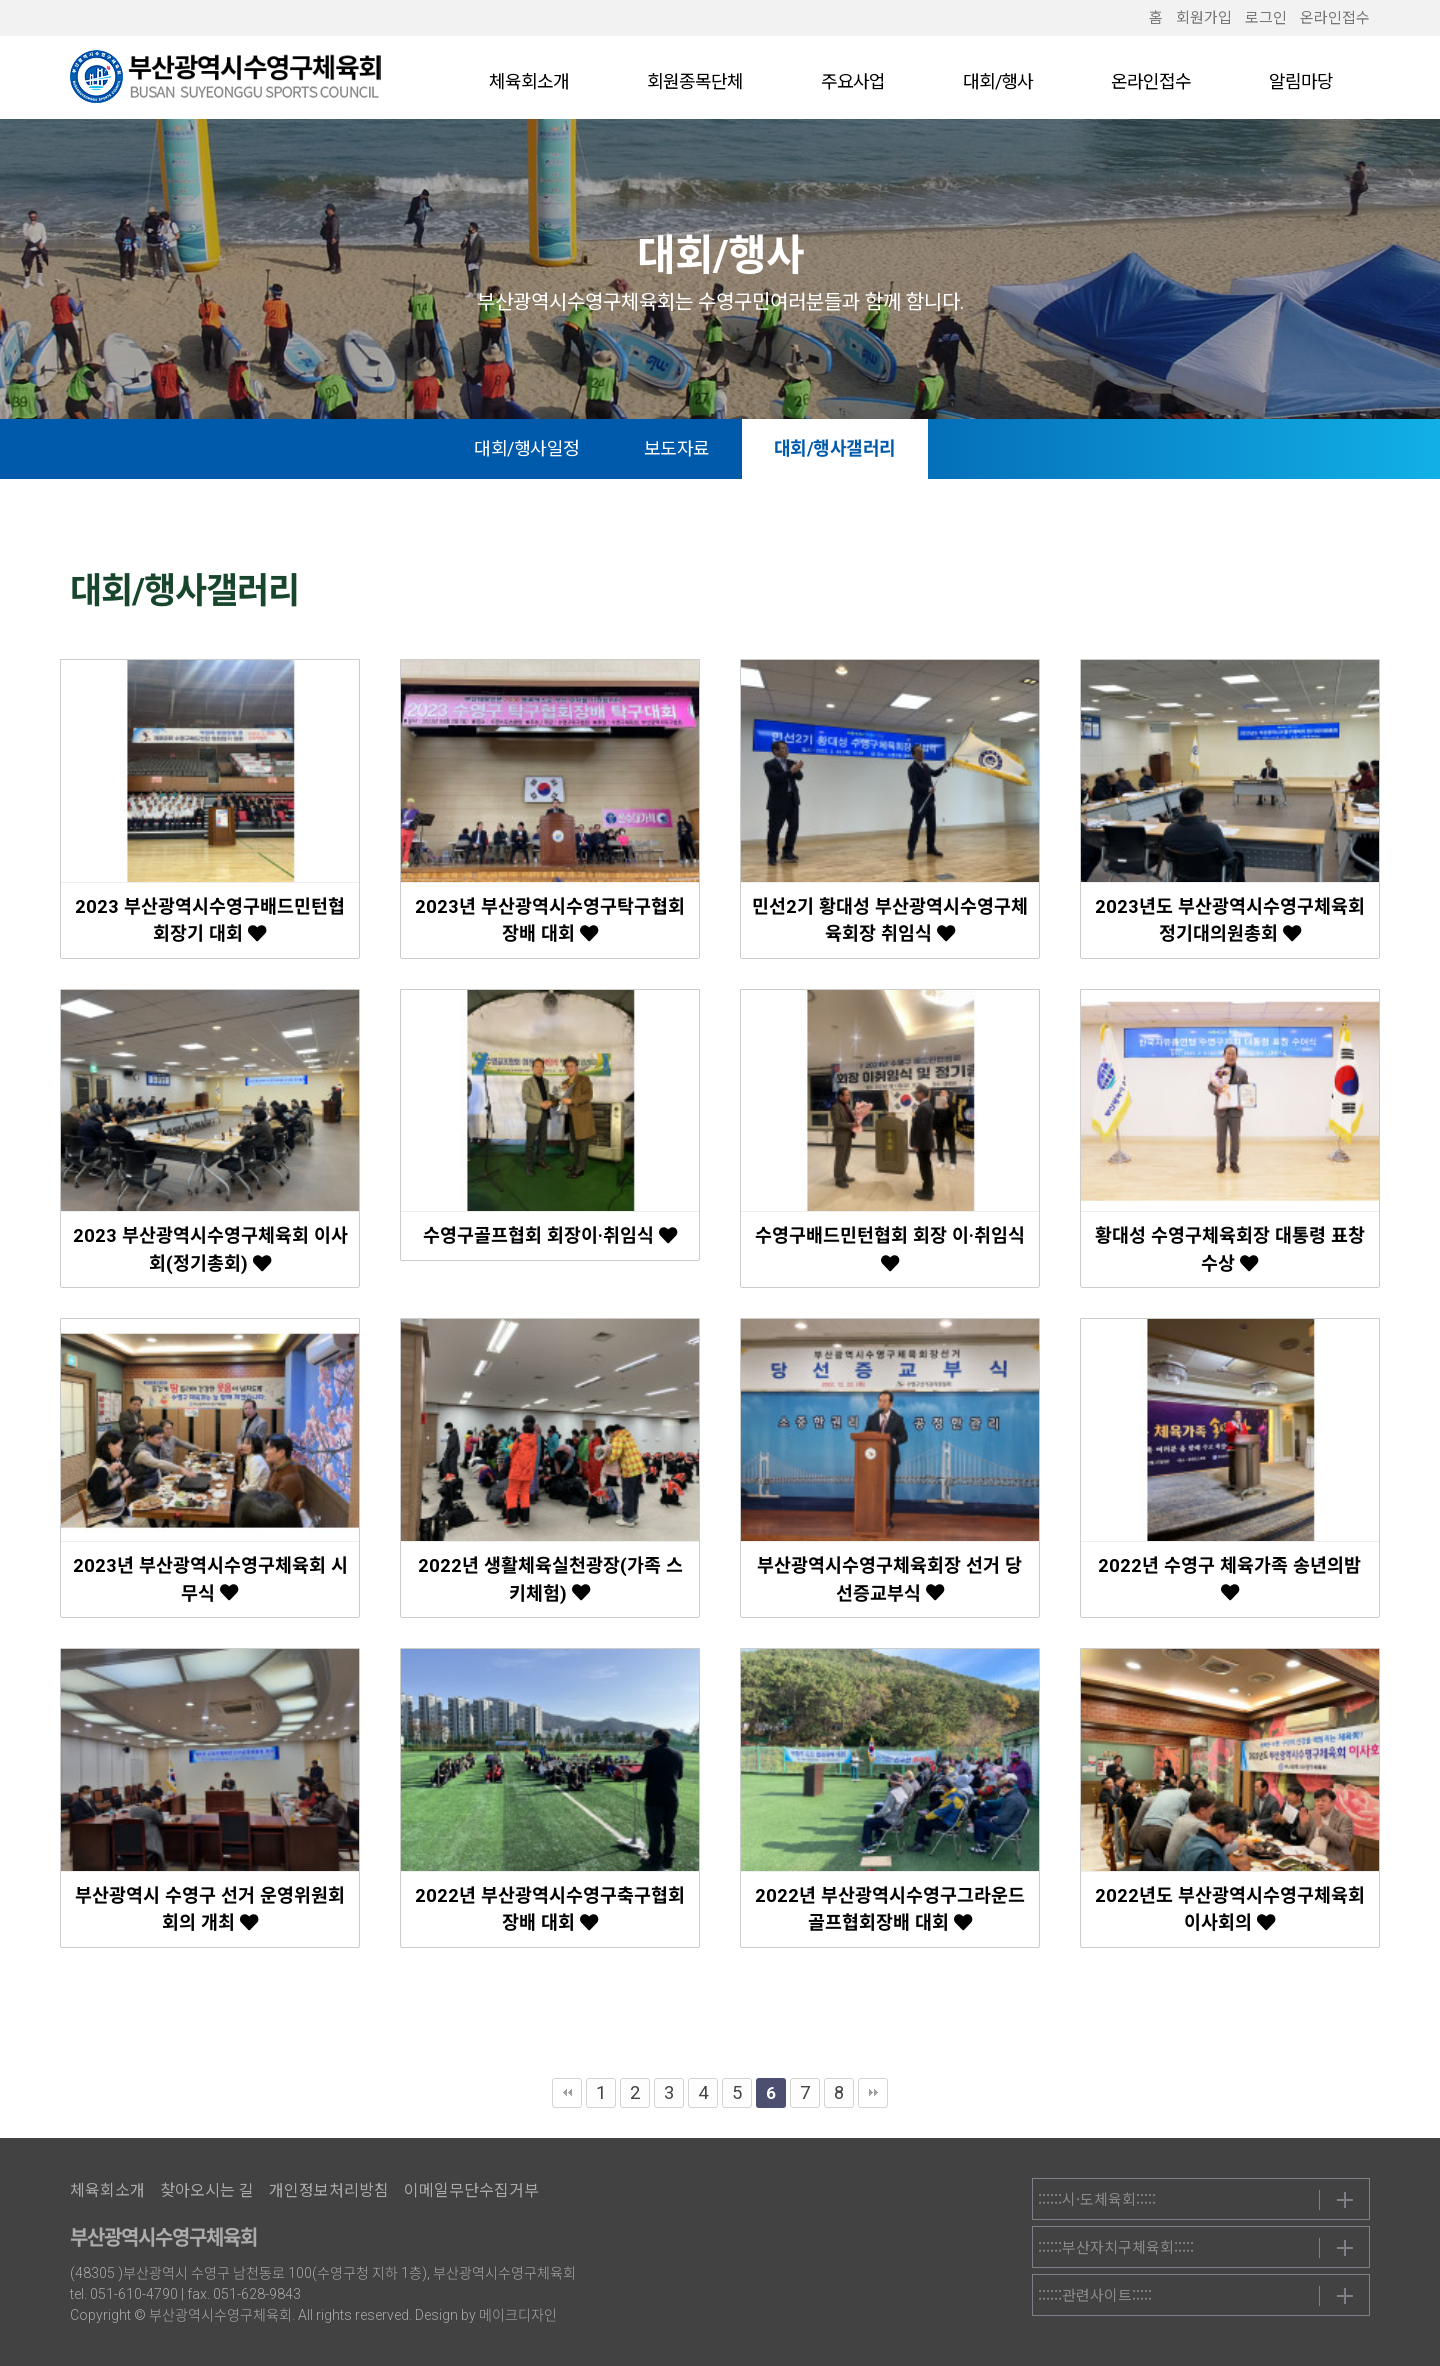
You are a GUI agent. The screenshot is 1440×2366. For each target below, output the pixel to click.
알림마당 (1301, 81)
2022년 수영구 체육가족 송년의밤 (1229, 1578)
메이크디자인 (518, 2315)
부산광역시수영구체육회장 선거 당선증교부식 (889, 1579)
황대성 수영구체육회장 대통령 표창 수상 (1230, 1249)
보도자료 (712, 448)
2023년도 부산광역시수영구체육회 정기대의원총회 (1230, 920)
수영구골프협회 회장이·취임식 (550, 1235)
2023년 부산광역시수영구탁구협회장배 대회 (550, 920)
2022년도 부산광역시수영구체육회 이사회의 (1230, 1909)
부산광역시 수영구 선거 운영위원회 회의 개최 (210, 1909)
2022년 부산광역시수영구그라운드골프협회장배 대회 (890, 1909)
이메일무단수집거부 (471, 2190)
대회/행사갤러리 (870, 448)
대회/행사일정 (562, 448)
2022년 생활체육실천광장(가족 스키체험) (550, 1579)
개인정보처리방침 (329, 2190)
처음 (567, 2093)
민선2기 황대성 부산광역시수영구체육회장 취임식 (890, 920)
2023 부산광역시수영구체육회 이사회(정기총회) (210, 1249)
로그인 (1266, 18)
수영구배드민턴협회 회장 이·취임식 (890, 1248)
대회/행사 (998, 81)
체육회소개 (529, 81)
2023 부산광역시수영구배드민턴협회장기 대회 (210, 920)
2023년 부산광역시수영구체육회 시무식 (210, 1579)
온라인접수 (1335, 18)
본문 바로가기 (0, 0)
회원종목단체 (695, 81)
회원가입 (1204, 18)
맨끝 (873, 2093)
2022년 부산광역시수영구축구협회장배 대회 (550, 1909)
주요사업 (853, 81)
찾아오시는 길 (207, 2190)
